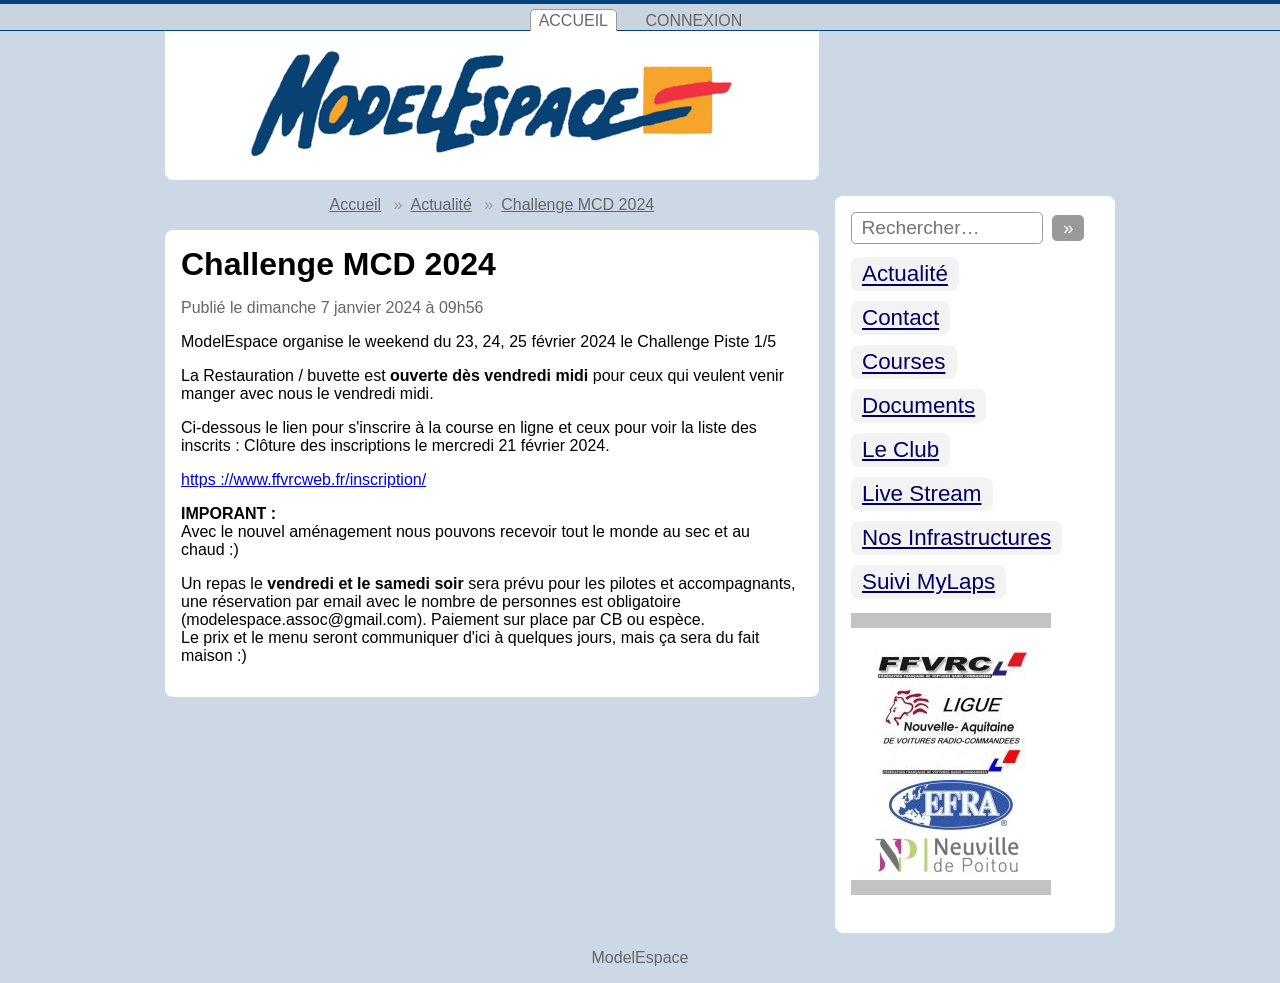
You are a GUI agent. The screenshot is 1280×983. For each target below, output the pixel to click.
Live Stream (921, 493)
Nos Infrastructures (956, 537)
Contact (900, 318)
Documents (918, 405)
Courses (903, 362)
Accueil (573, 20)
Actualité (905, 274)
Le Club (900, 449)
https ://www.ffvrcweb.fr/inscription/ (303, 479)
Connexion (693, 20)
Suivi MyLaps (928, 581)
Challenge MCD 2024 (577, 204)
